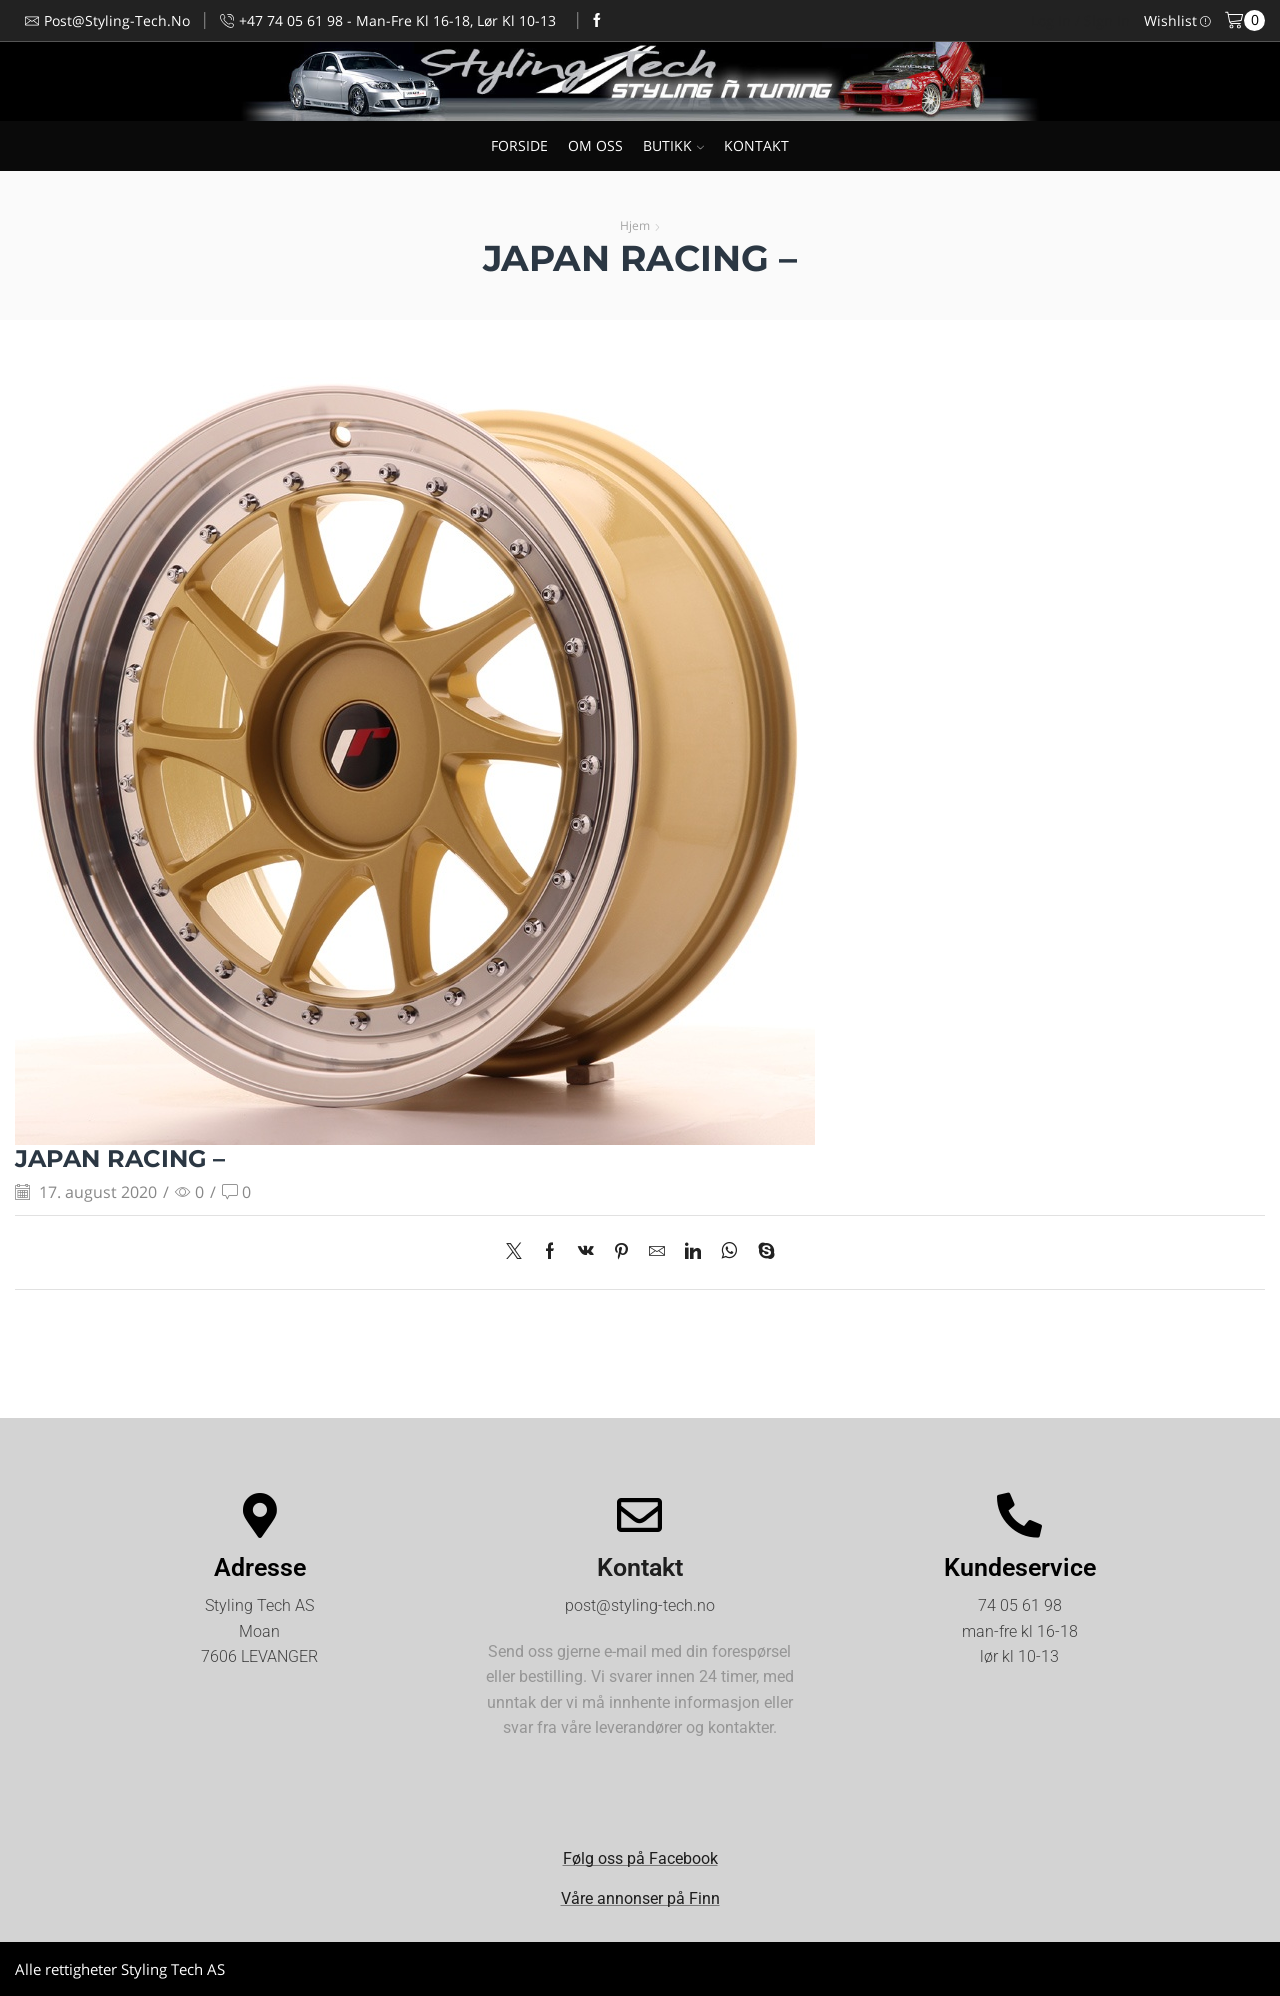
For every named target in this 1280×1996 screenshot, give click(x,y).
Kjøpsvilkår (1228, 1968)
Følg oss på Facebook (640, 1858)
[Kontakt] (639, 1515)
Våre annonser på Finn (640, 1898)
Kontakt (640, 1567)
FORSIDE (519, 145)
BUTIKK (673, 145)
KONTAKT (756, 145)
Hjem (635, 225)
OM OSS (595, 145)
